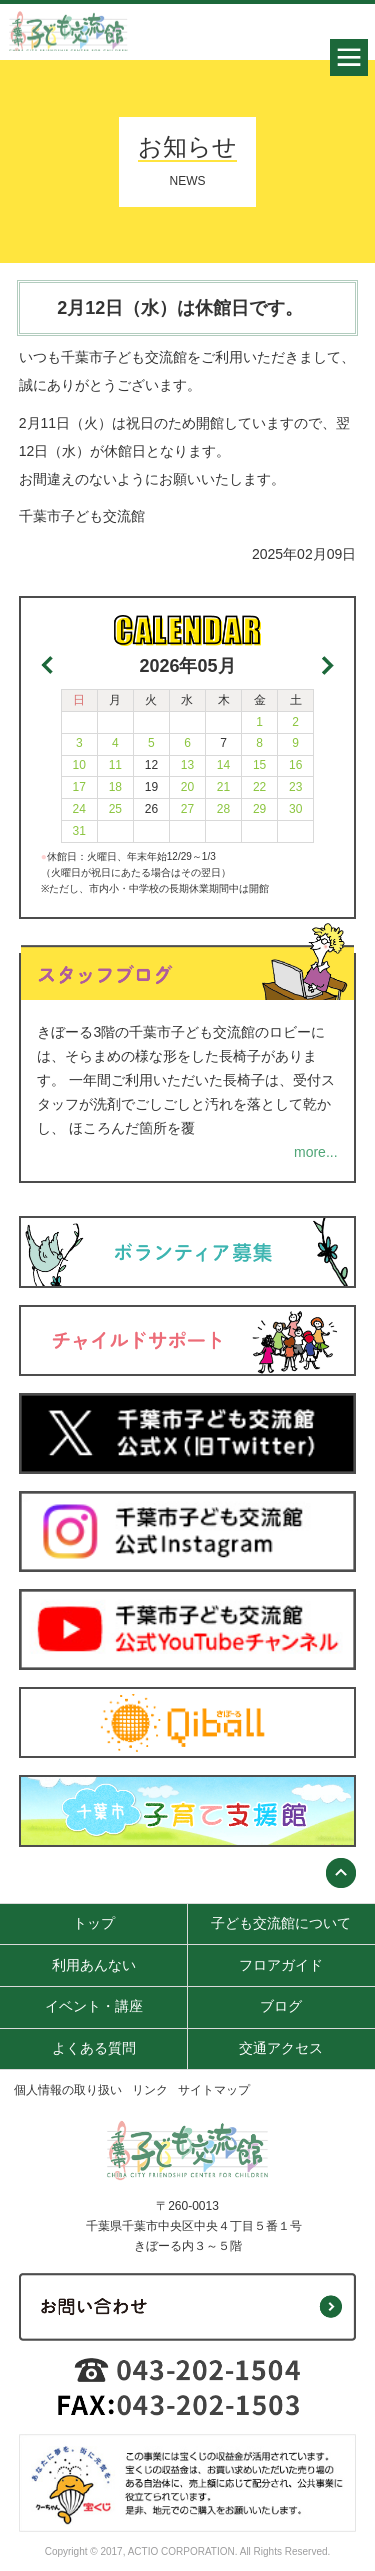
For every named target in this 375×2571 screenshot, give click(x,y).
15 (259, 765)
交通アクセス (281, 2048)
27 (187, 809)
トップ (94, 1923)
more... (316, 1152)
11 (115, 765)
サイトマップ (214, 2090)
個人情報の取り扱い (68, 2090)
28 (223, 809)
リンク (150, 2090)
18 (115, 787)
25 (115, 809)
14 (223, 765)
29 (259, 809)
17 (79, 787)
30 (295, 809)
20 (187, 787)
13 (187, 765)
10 (79, 765)
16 (295, 765)
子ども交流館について (281, 1923)
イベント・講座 (94, 2006)
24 (79, 809)
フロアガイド (281, 1965)
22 (259, 787)
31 (79, 831)
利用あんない (94, 1965)
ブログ (281, 2006)
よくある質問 (94, 2048)
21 (223, 787)
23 (295, 787)
